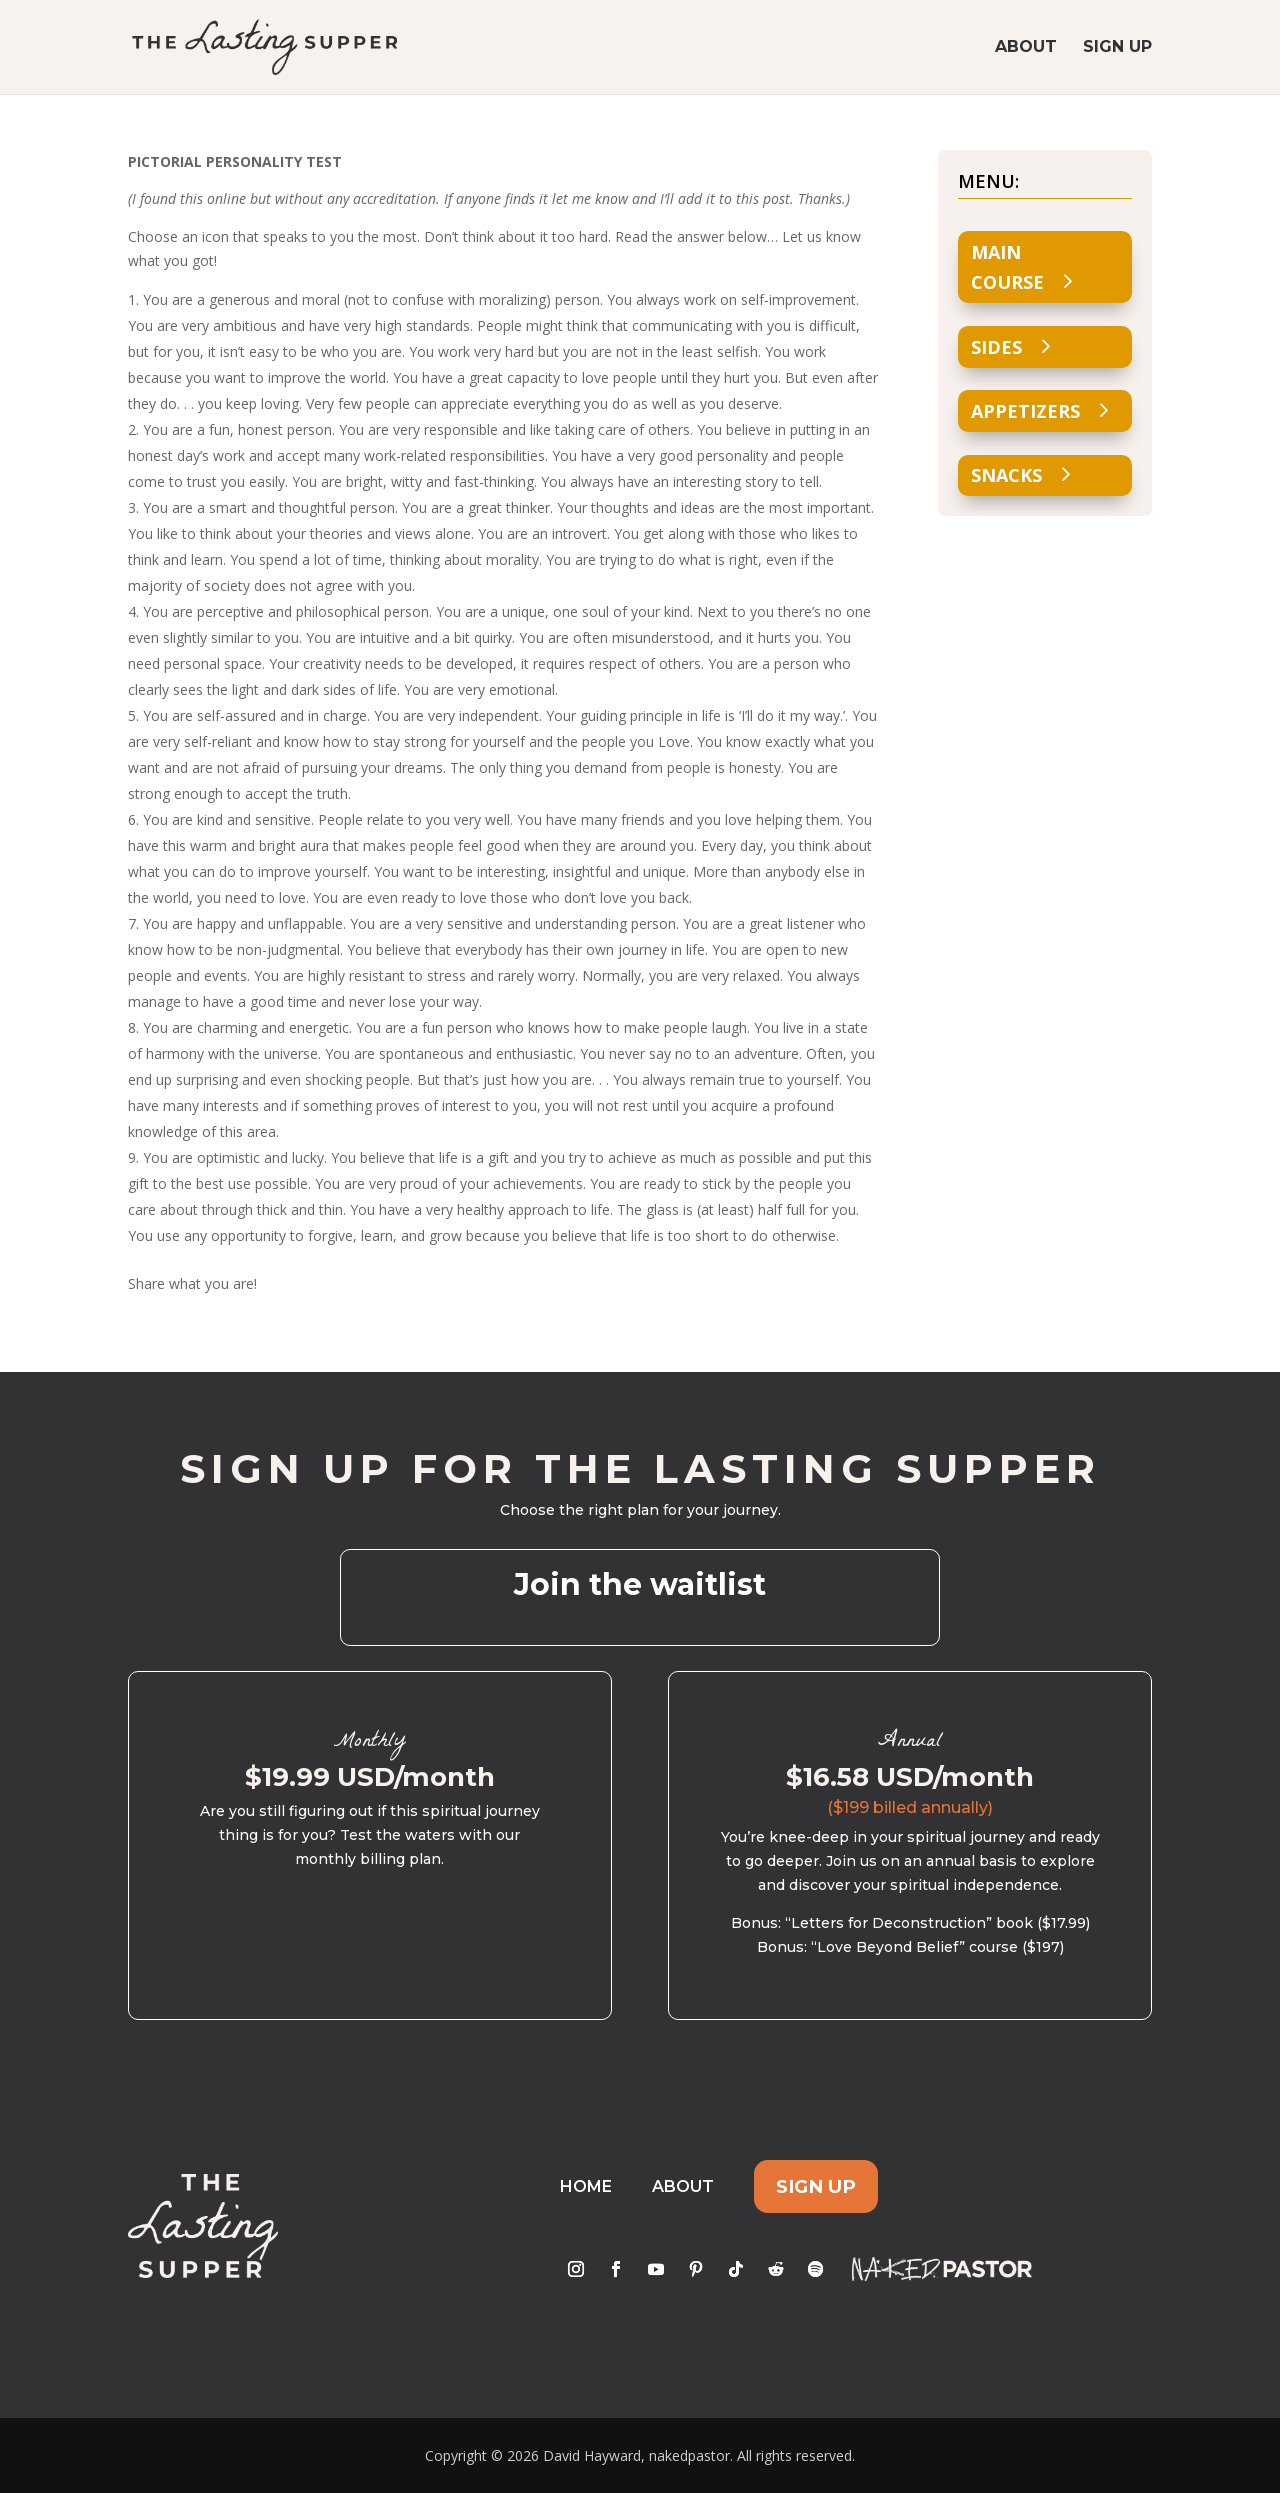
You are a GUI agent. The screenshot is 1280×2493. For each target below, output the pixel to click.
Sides (996, 347)
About (1026, 48)
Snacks (1006, 475)
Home (586, 2186)
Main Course (1007, 267)
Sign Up (1117, 48)
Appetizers (1025, 411)
